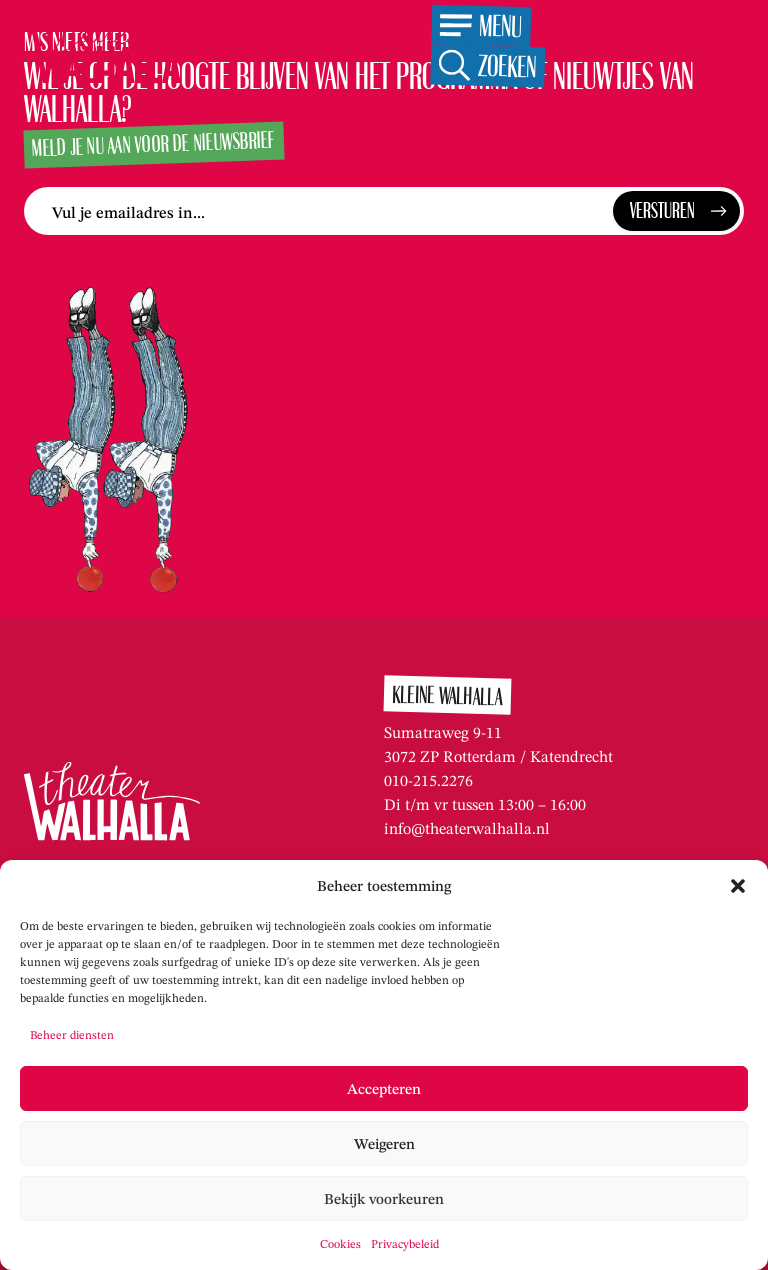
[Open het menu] (481, 26)
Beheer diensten (72, 1034)
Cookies (340, 1243)
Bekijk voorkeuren (384, 1199)
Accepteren (384, 1089)
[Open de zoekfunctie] (487, 66)
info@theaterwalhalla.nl (467, 828)
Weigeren (384, 1144)
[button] (738, 886)
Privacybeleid (405, 1243)
